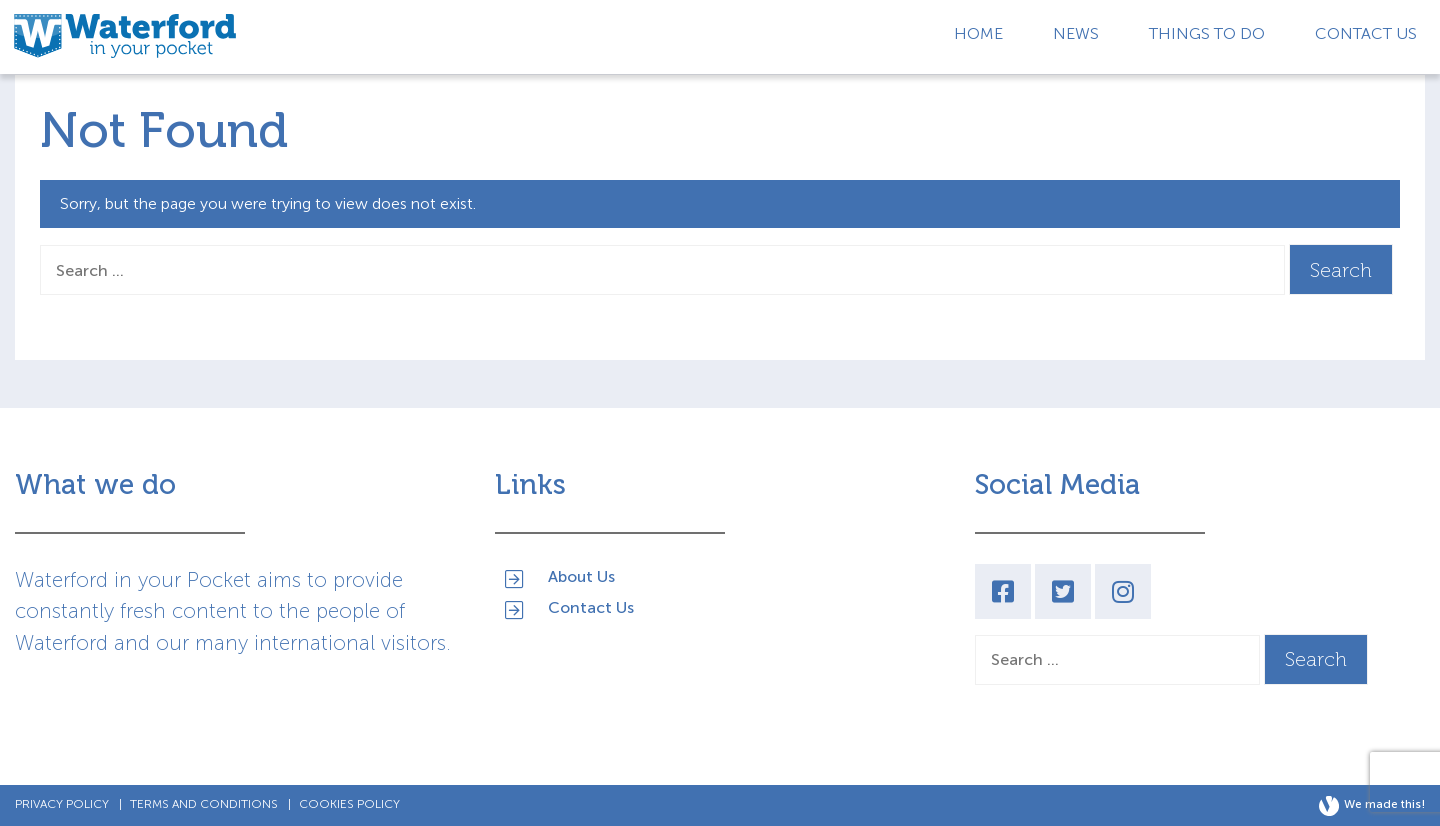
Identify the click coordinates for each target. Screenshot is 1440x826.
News (1076, 33)
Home (978, 33)
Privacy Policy (62, 804)
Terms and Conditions (204, 804)
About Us (581, 575)
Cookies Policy (349, 804)
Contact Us (1366, 33)
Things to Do (1207, 33)
